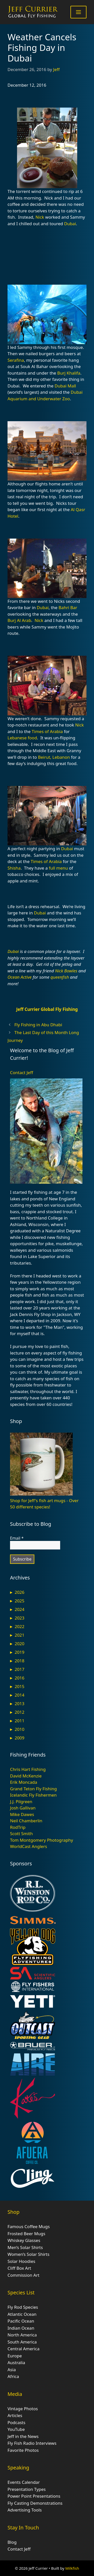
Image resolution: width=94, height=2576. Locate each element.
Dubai (70, 223)
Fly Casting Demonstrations (35, 2503)
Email (17, 1538)
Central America (23, 2349)
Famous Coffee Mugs (29, 2226)
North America (22, 2335)
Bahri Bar (68, 607)
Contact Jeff (21, 1072)
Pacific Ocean (21, 2321)
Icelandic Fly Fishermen (33, 1795)
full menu (58, 868)
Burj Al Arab (19, 620)
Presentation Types (27, 2489)
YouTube (16, 2429)
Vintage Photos (23, 2409)
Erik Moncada (23, 1782)
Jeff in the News (23, 2436)
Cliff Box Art (19, 2268)
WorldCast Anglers (28, 1846)
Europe (15, 2356)
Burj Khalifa (68, 373)
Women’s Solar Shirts (28, 2254)
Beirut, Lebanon (54, 757)
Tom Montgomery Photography (41, 1840)
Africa (13, 2376)
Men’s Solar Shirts (25, 2247)
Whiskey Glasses (24, 2240)
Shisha (14, 868)
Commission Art (23, 2275)
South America (22, 2342)
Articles (15, 2415)
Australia (16, 2362)
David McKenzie (26, 1776)
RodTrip (18, 1827)
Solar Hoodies (21, 2261)
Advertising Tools (25, 2510)
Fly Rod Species (23, 2307)
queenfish (59, 977)
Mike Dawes (22, 1814)
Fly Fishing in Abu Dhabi (38, 1025)
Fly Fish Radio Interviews (32, 2443)
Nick (39, 217)
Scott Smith (21, 1833)
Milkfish (72, 2568)
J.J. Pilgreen (21, 1801)
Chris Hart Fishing (28, 1769)
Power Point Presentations (34, 2496)
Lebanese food (22, 738)
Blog (12, 2542)
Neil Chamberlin (26, 1821)
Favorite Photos (23, 2450)
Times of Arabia (47, 731)
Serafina (16, 360)
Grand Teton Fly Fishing (33, 1789)
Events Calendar (24, 2482)
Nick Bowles (66, 971)
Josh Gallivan (23, 1808)
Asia (12, 2369)
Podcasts (16, 2422)
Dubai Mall (65, 386)
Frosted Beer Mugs (26, 2233)
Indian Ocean (21, 2328)
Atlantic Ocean (22, 2314)
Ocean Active (20, 977)
